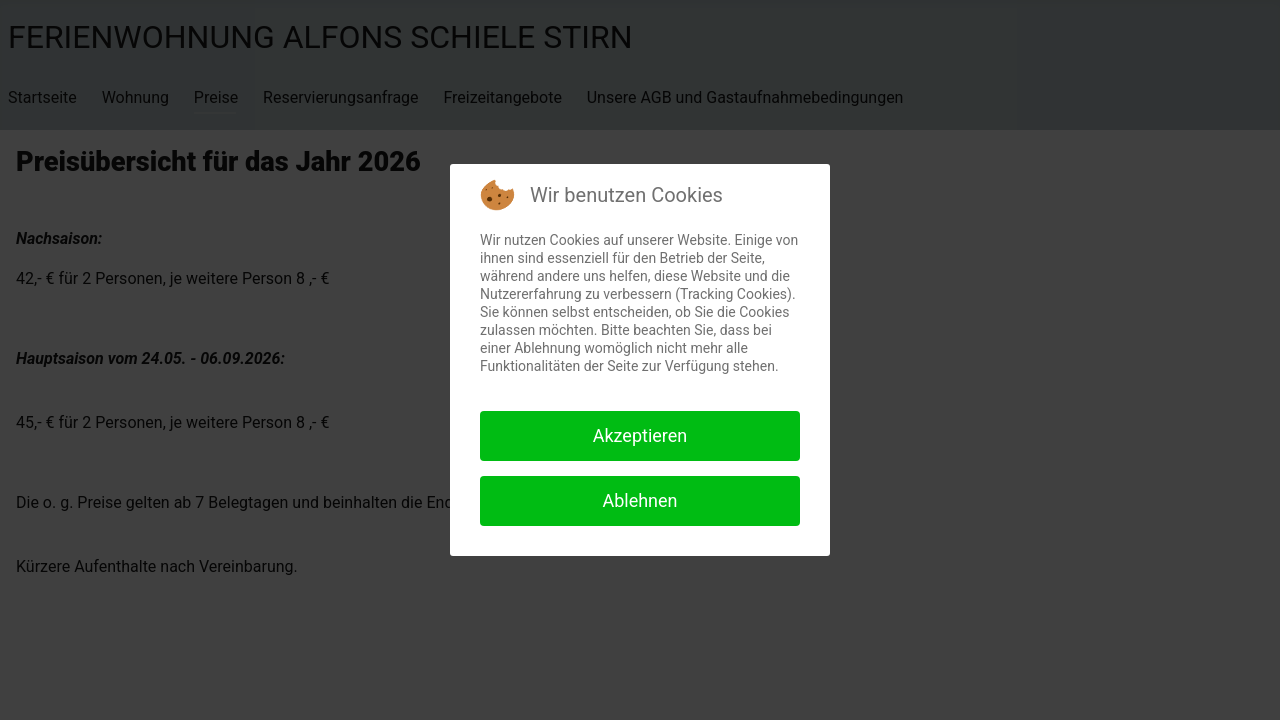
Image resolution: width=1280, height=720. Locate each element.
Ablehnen (639, 500)
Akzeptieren (640, 435)
